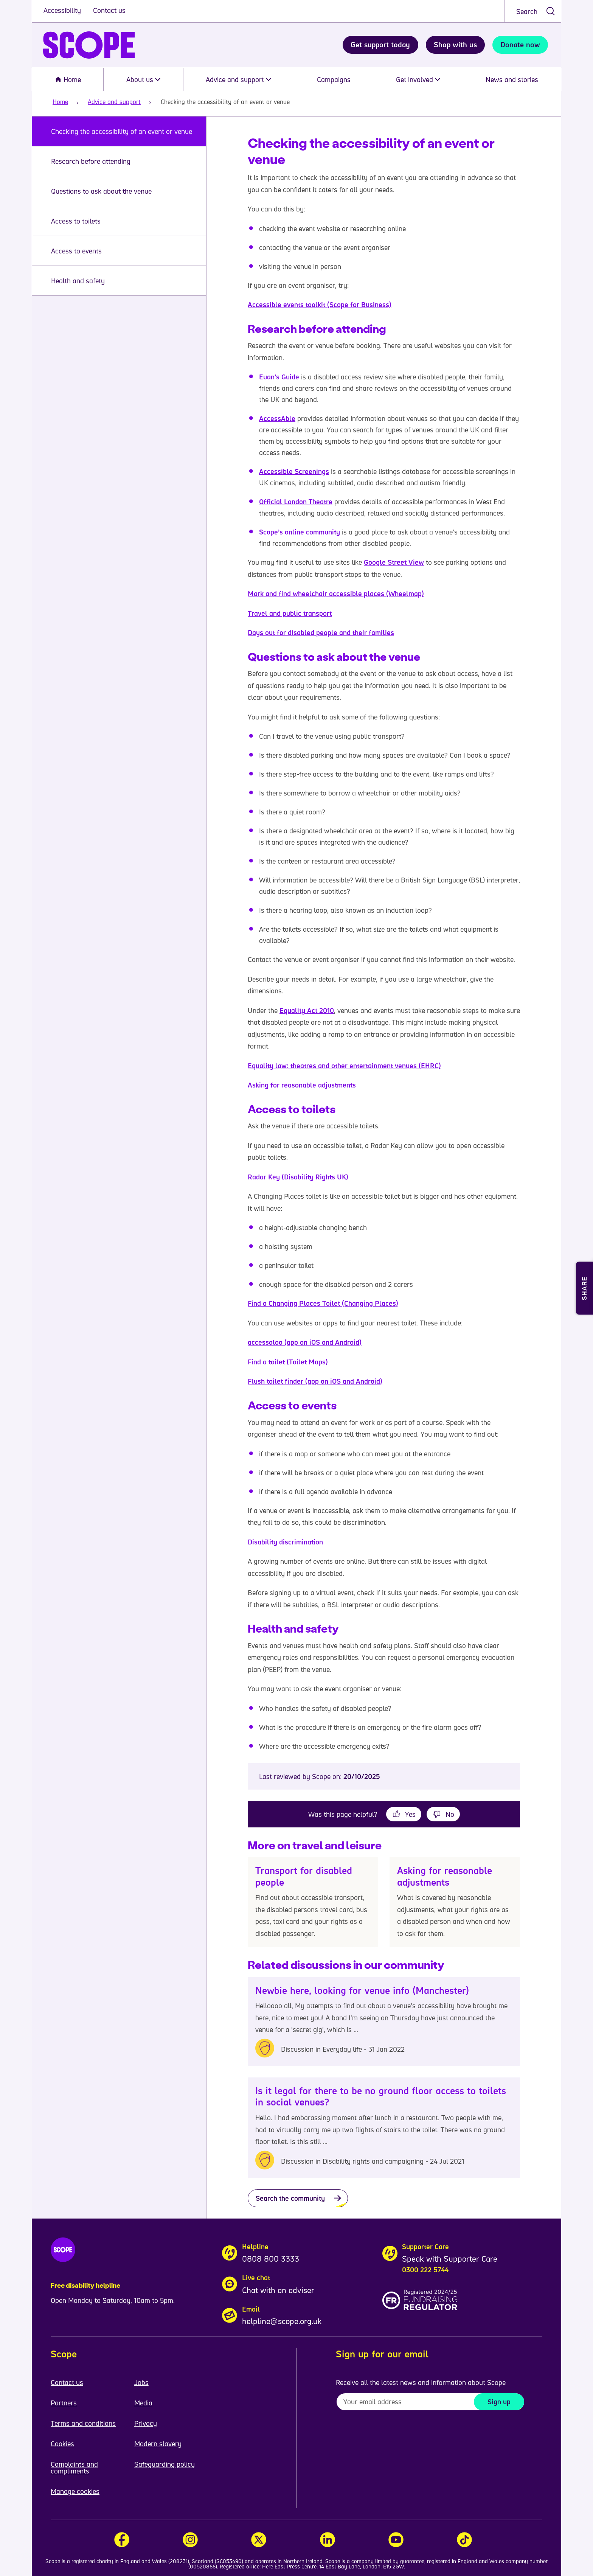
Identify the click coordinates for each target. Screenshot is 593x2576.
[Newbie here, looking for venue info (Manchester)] (384, 2021)
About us (143, 79)
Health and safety (79, 280)
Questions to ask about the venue (101, 191)
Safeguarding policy (164, 2464)
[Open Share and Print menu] (584, 1288)
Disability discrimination (285, 1541)
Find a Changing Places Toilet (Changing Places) (323, 1303)
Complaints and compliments (74, 2467)
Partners (64, 2402)
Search (526, 11)
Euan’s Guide (279, 376)
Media (143, 2402)
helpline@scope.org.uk (282, 2321)
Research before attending (90, 161)
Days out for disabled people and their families (321, 632)
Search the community (290, 2198)
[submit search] (550, 11)
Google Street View (394, 562)
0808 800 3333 (270, 2258)
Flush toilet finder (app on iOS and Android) (315, 1381)
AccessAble (277, 418)
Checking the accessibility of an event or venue (121, 131)
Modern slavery (158, 2443)
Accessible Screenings (294, 471)
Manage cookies (75, 2491)
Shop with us (455, 45)
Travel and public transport (290, 613)
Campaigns (334, 79)
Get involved (418, 79)
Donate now (520, 45)
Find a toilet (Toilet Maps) (288, 1361)
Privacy (145, 2423)
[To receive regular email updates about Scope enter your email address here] (430, 2402)
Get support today (380, 45)
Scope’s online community (299, 531)
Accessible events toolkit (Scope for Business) (319, 304)
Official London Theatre (295, 501)
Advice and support (238, 79)
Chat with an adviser (278, 2290)
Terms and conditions (83, 2423)
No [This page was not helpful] (450, 1814)
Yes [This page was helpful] (410, 1814)
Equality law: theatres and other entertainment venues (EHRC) (344, 1065)
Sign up (499, 2401)
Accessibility (63, 10)
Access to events (76, 250)
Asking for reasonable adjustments (302, 1084)
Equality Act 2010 (306, 1010)
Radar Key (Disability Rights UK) (298, 1176)
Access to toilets (76, 220)
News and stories (512, 79)
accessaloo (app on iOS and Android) (305, 1342)
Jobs (141, 2382)
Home (68, 79)
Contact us (109, 10)
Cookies (62, 2443)
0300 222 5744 (425, 2269)
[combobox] (533, 11)
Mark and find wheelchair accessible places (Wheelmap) (336, 593)
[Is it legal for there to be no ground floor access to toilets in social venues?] (384, 2127)
